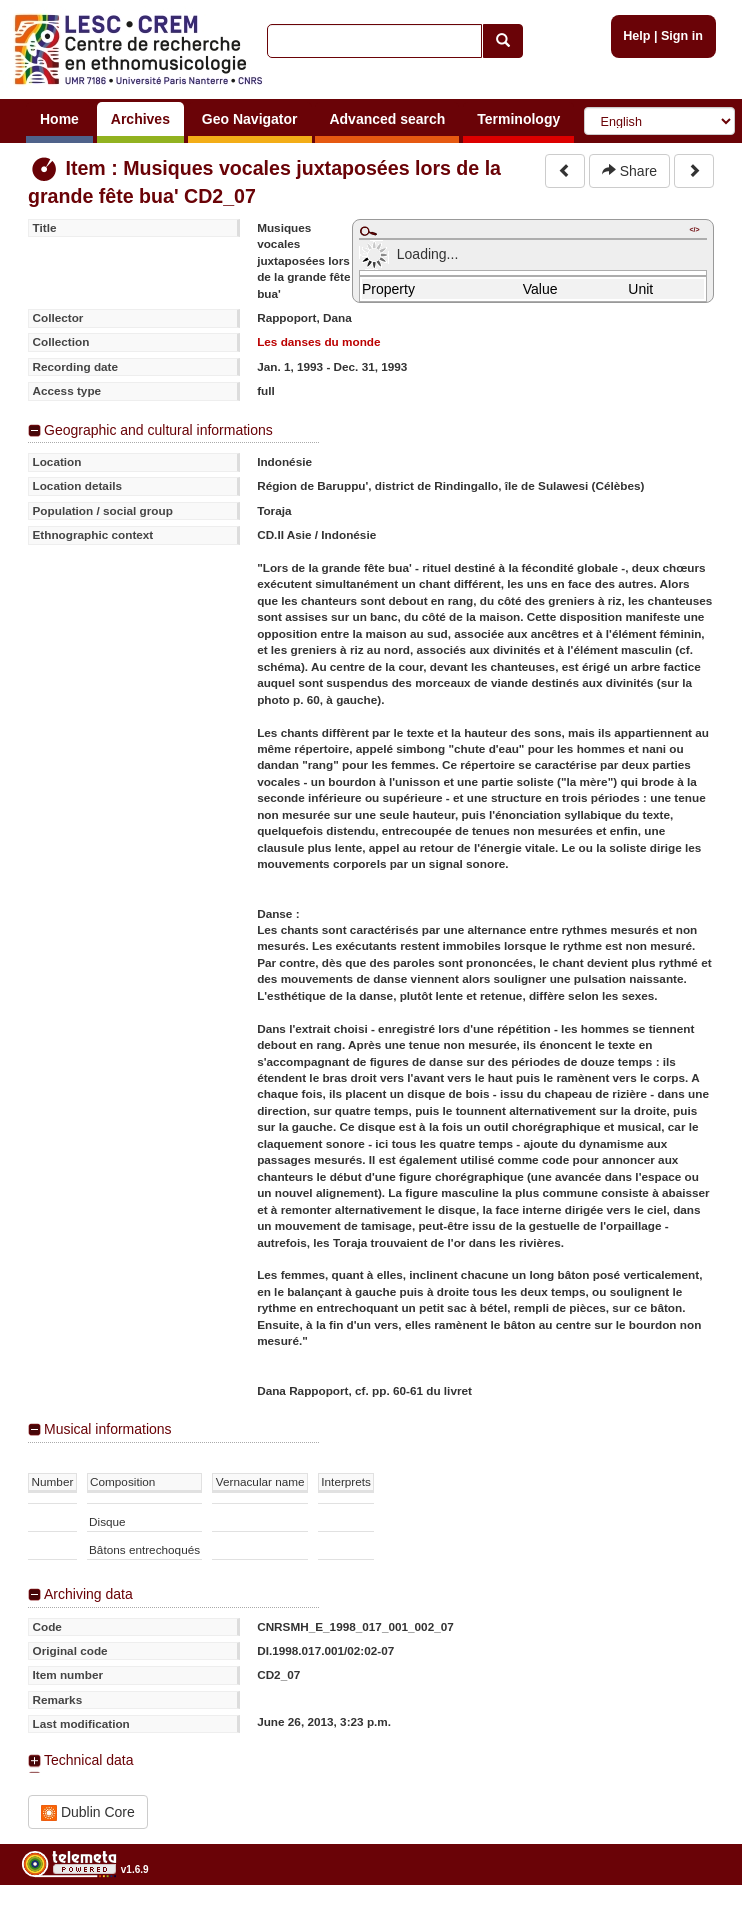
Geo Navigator (250, 119)
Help (636, 36)
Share (629, 171)
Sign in (682, 36)
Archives (140, 119)
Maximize (368, 231)
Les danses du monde (318, 341)
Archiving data (88, 1594)
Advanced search (387, 119)
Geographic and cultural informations (158, 430)
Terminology (518, 119)
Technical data (89, 1760)
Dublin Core (88, 1812)
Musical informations (108, 1429)
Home (59, 119)
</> (694, 229)
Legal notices (692, 1920)
